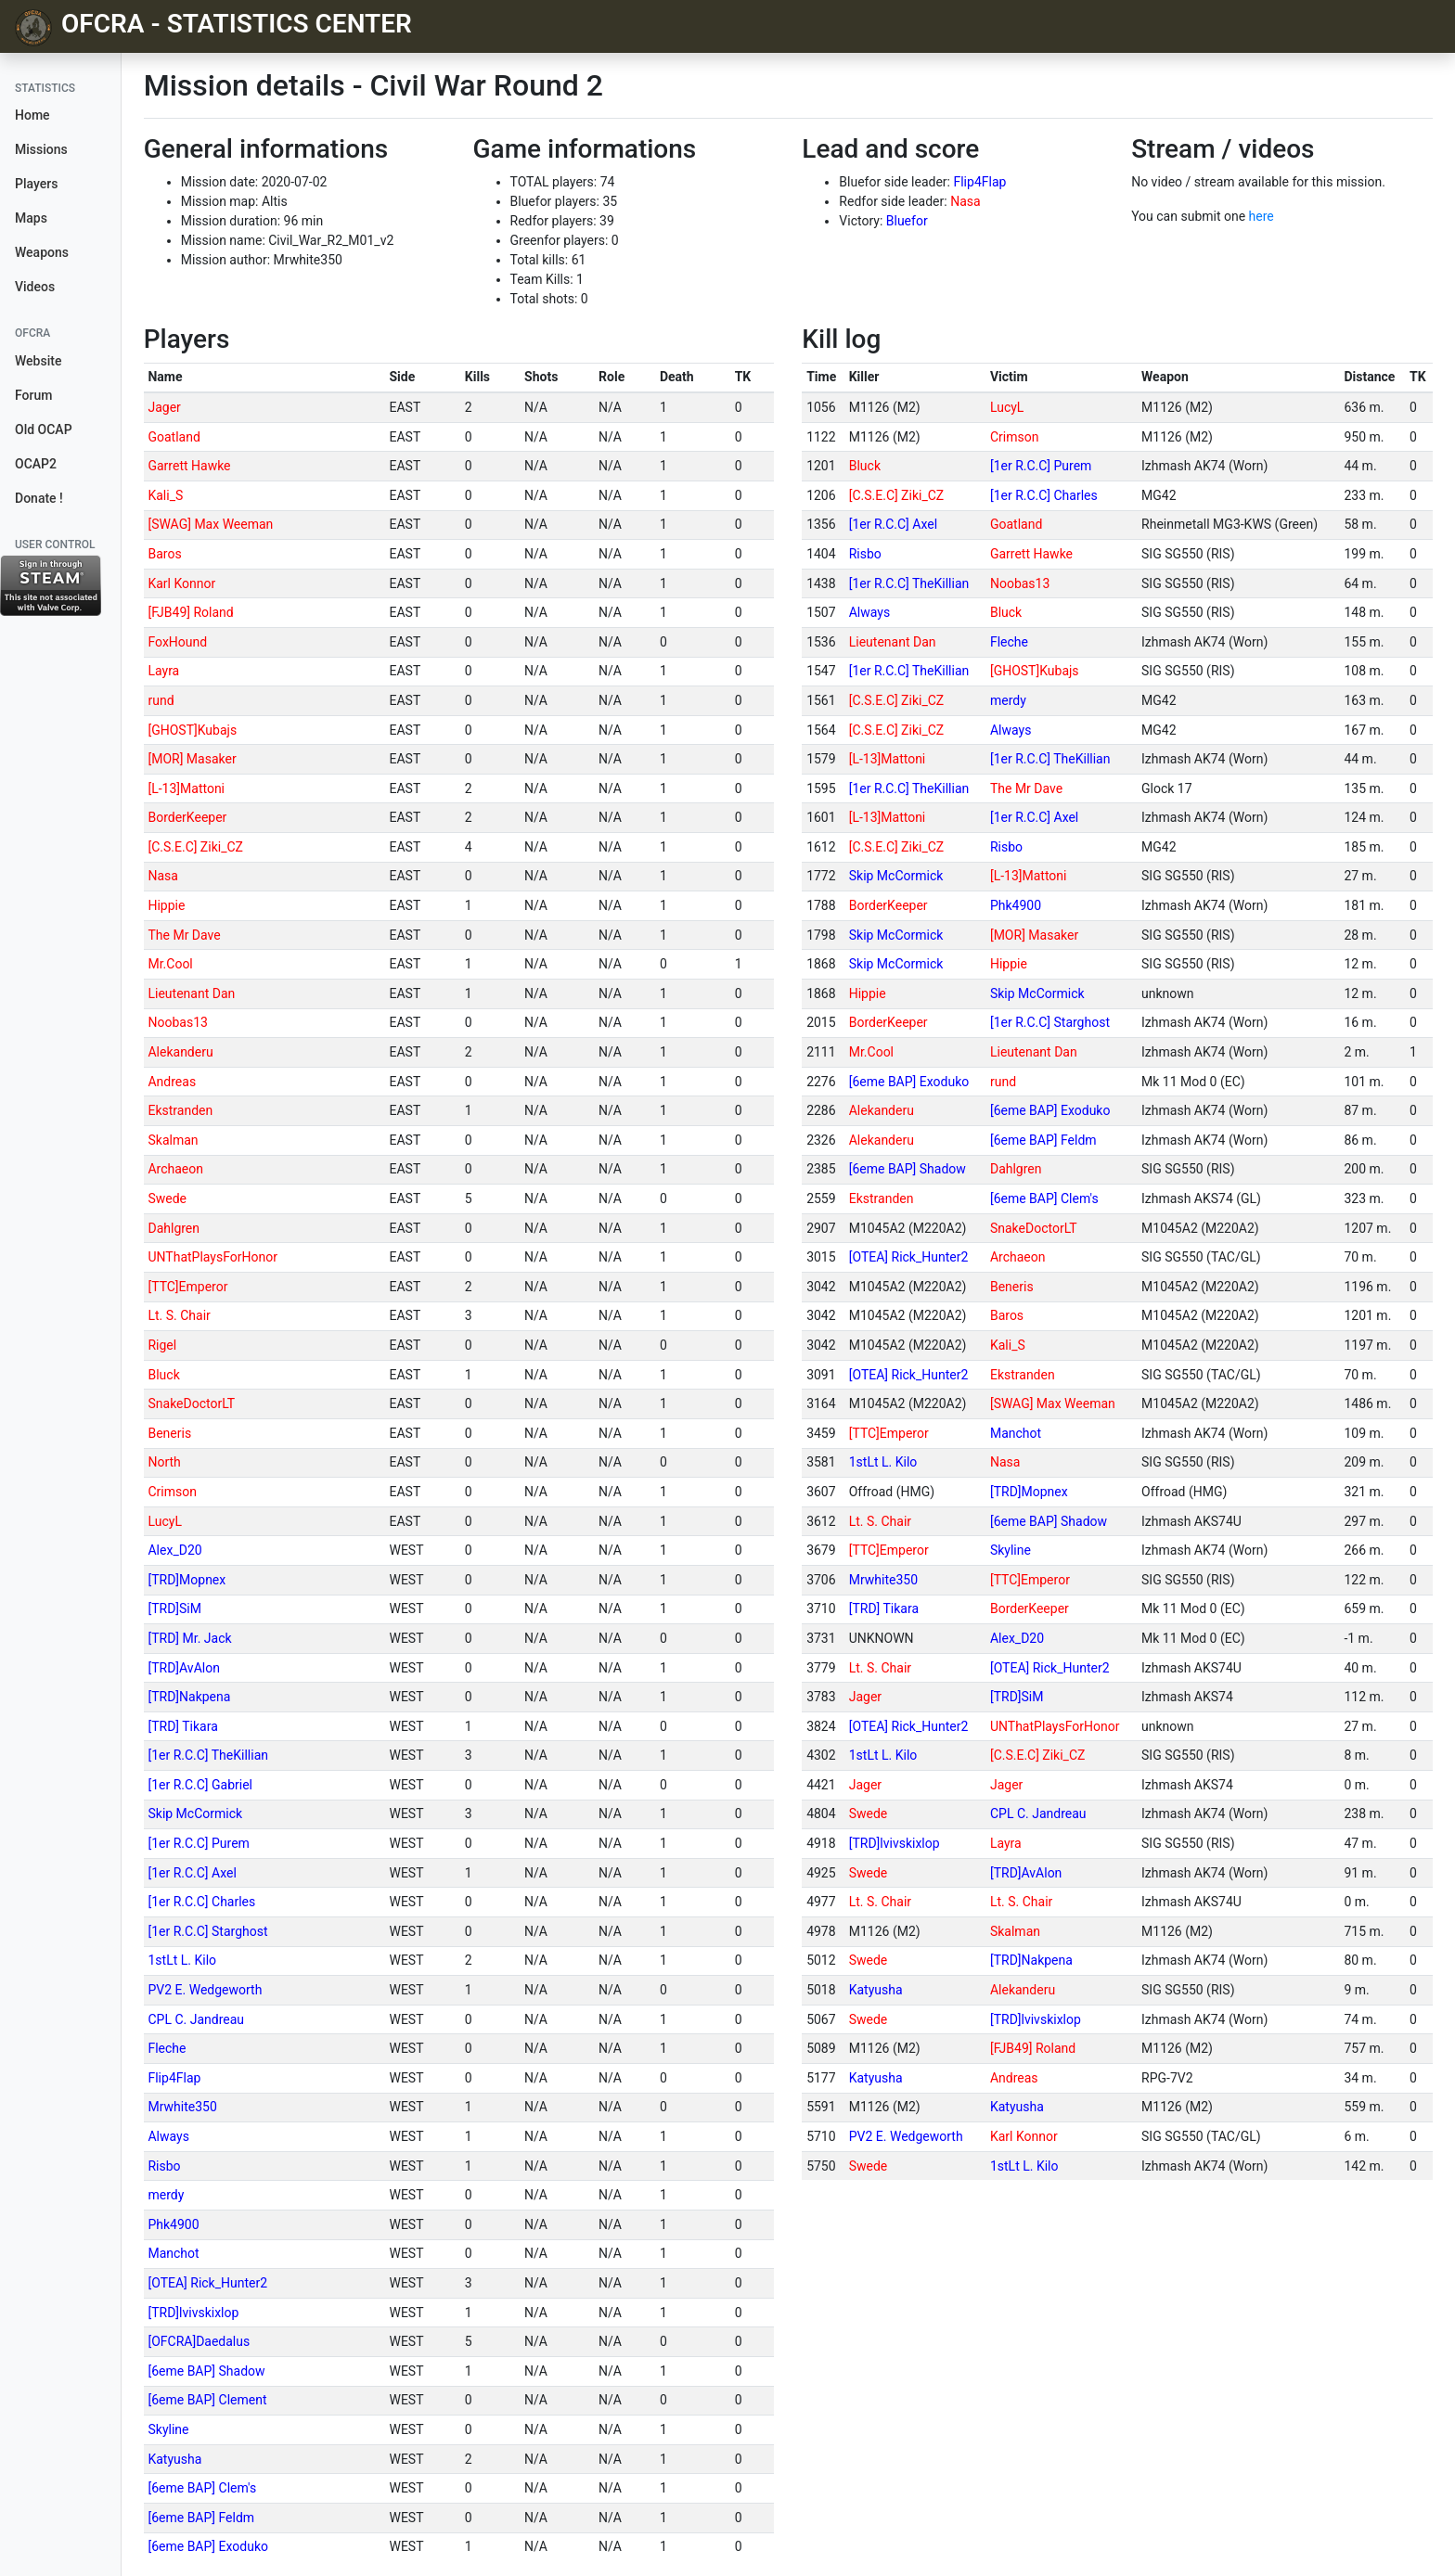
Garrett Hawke (189, 465)
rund (161, 700)
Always (168, 2136)
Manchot (173, 2253)
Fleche (167, 2048)
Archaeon (175, 1168)
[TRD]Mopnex (186, 1579)
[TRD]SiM (174, 1608)
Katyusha (174, 2459)
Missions (41, 149)
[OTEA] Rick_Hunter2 (207, 2282)
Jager (164, 407)
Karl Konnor (181, 583)
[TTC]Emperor (187, 1286)
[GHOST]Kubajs (192, 730)
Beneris (169, 1433)
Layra (163, 670)
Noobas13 (177, 1022)
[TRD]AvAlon (183, 1667)
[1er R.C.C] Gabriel (200, 1784)
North (164, 1462)
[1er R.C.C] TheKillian (208, 1755)
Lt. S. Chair (179, 1315)
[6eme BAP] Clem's (202, 2487)
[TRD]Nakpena (189, 1696)
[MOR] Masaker (192, 758)
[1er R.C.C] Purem (198, 1843)
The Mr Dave (184, 935)
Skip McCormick (195, 1813)
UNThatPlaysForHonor (212, 1257)
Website (38, 360)
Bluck (163, 1374)
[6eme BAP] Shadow (206, 2371)
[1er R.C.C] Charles (201, 1901)
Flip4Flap (979, 181)
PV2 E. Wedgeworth (205, 1989)
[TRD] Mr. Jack (189, 1638)
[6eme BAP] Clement (207, 2399)
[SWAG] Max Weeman (210, 524)
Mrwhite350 (182, 2106)
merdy (166, 2194)
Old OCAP (43, 429)
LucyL (164, 1521)
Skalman (173, 1140)
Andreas (172, 1081)
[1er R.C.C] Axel (192, 1872)
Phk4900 (173, 2224)
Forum (33, 395)
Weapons (42, 252)
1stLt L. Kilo (182, 1960)
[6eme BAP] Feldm (201, 2517)
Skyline (168, 2429)
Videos (35, 286)
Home (32, 115)
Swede (167, 1198)
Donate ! (39, 498)
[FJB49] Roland (190, 612)
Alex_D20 (174, 1550)
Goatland (174, 436)
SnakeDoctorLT (191, 1403)
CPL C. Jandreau (196, 2019)
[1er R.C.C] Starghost (207, 1931)
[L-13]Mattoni (186, 788)
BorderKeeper (187, 817)
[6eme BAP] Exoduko (208, 2546)
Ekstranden (180, 1110)
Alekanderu (180, 1051)
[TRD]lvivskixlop (193, 2312)
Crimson (172, 1491)
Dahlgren (174, 1228)
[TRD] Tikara (182, 1726)
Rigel (162, 1345)
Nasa (965, 201)
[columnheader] (264, 377)
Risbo (164, 2166)
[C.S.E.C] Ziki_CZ (195, 846)
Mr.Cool (170, 963)
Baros (164, 553)
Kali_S (165, 495)
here (1261, 216)
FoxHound (177, 641)
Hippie (166, 905)
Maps (31, 218)
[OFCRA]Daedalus (199, 2341)
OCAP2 (36, 463)
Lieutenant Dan (191, 993)
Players (36, 183)
